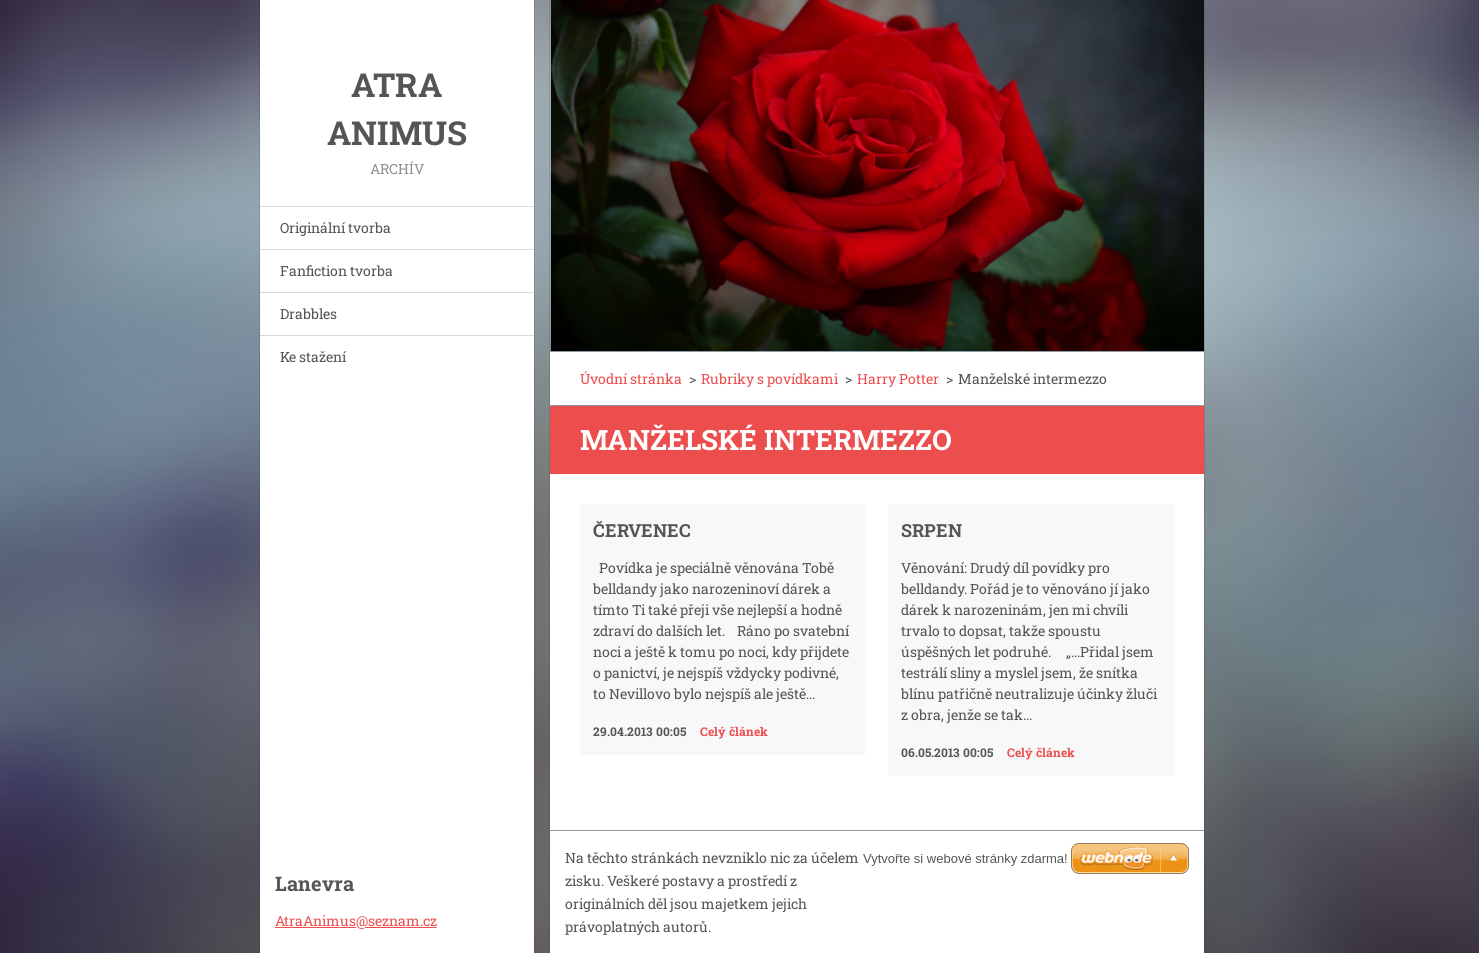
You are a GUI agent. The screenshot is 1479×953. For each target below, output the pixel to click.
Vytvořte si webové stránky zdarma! (965, 858)
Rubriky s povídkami (769, 378)
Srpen (931, 530)
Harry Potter (898, 378)
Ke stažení (313, 356)
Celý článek (734, 731)
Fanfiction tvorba (336, 270)
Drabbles (308, 313)
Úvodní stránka (631, 378)
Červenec (642, 530)
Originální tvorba (335, 227)
